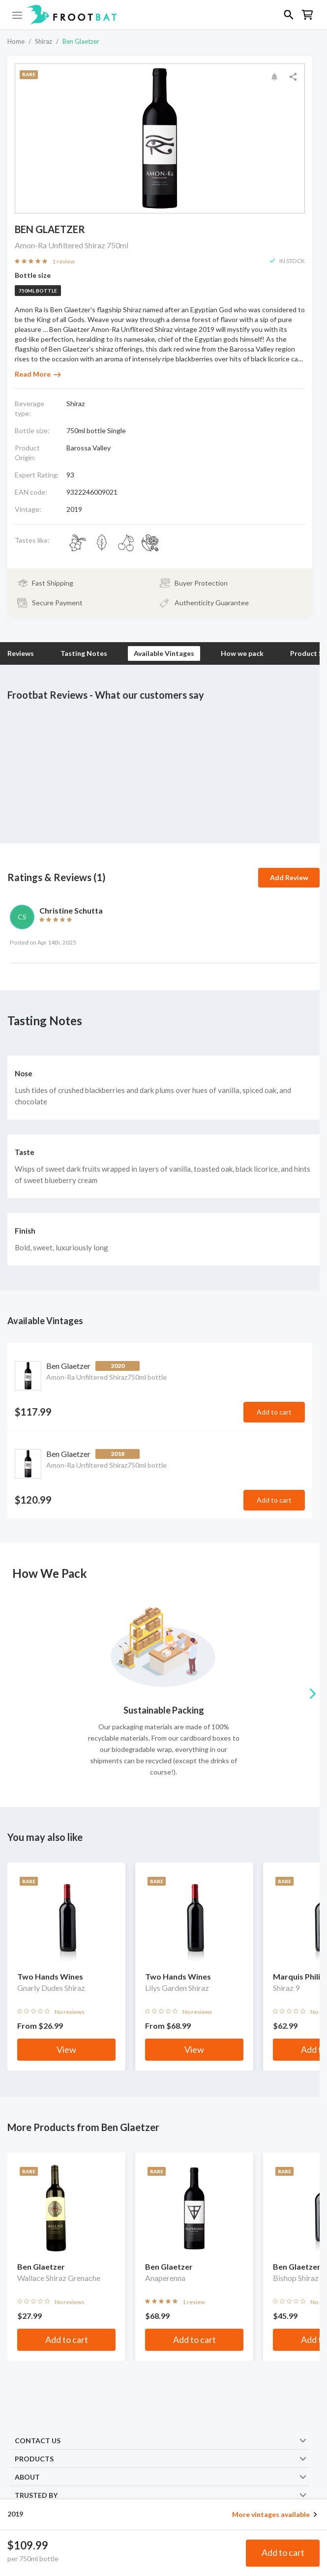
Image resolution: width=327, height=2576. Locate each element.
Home (16, 41)
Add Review (289, 877)
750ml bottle (38, 291)
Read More (38, 374)
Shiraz (43, 41)
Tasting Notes (83, 653)
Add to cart (283, 2552)
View (66, 2049)
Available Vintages (164, 653)
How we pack (242, 653)
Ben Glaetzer (80, 41)
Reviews (20, 653)
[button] (163, 15)
